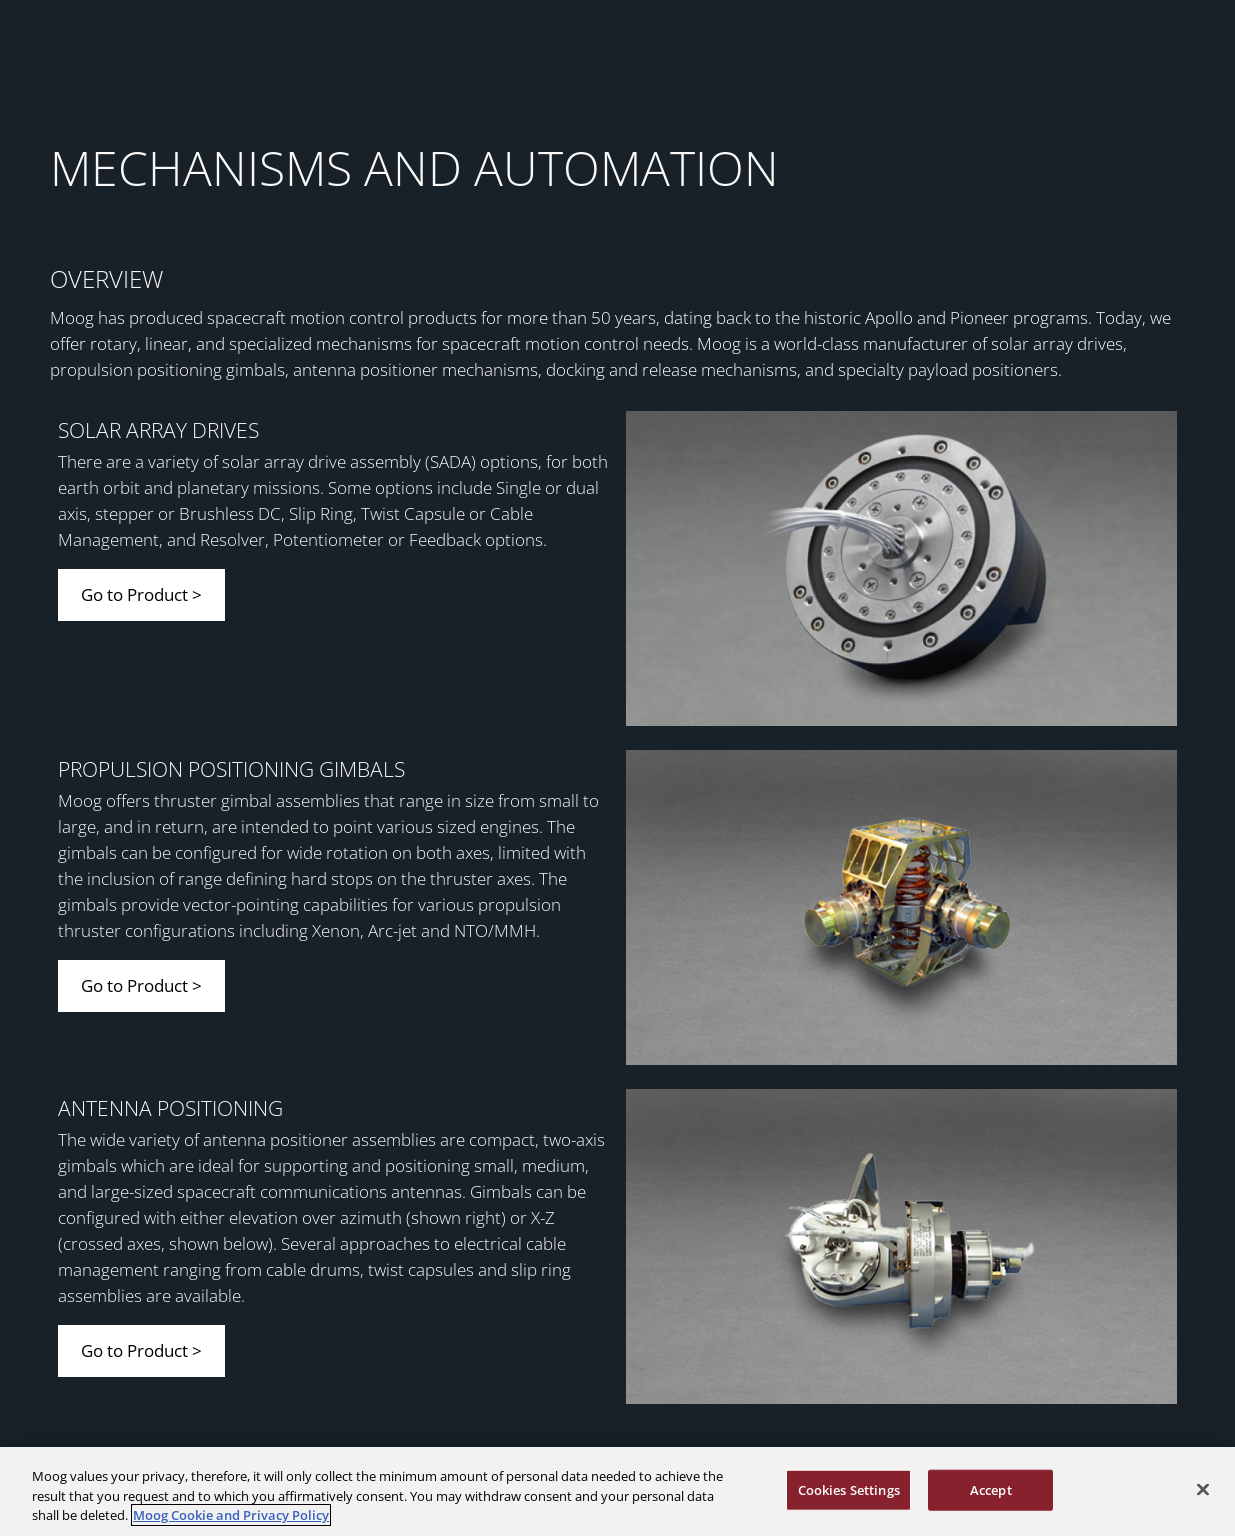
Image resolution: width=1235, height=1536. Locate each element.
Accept (991, 1489)
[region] (617, 1491)
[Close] (1203, 1489)
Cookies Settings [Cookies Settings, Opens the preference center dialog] (849, 1489)
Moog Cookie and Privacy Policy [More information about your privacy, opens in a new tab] (231, 1515)
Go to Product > (141, 594)
